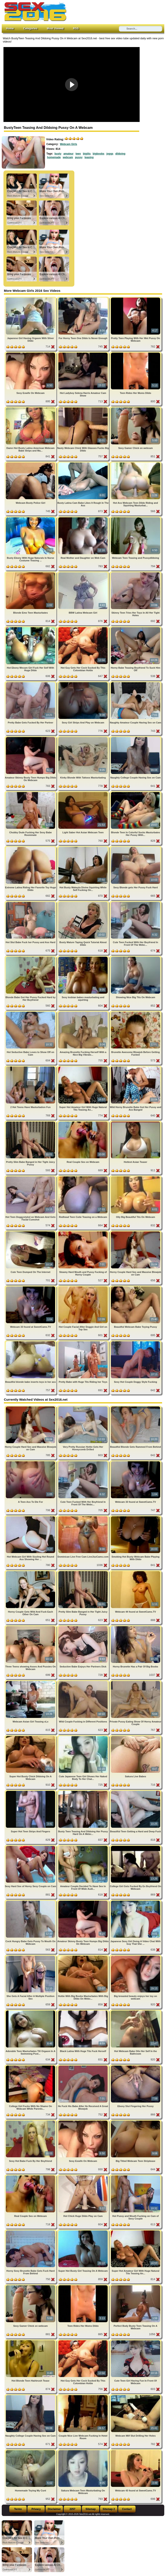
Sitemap (91, 2509)
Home (10, 28)
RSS (76, 28)
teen (78, 153)
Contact (127, 2509)
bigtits (87, 153)
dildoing (120, 153)
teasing (89, 157)
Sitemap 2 (109, 2509)
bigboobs (98, 153)
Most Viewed (55, 28)
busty (57, 153)
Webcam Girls (68, 144)
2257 (72, 2509)
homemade (54, 157)
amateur (68, 153)
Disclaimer (54, 2509)
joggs (109, 153)
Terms (18, 2509)
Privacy (36, 2509)
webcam (68, 157)
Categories (30, 28)
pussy (79, 157)
